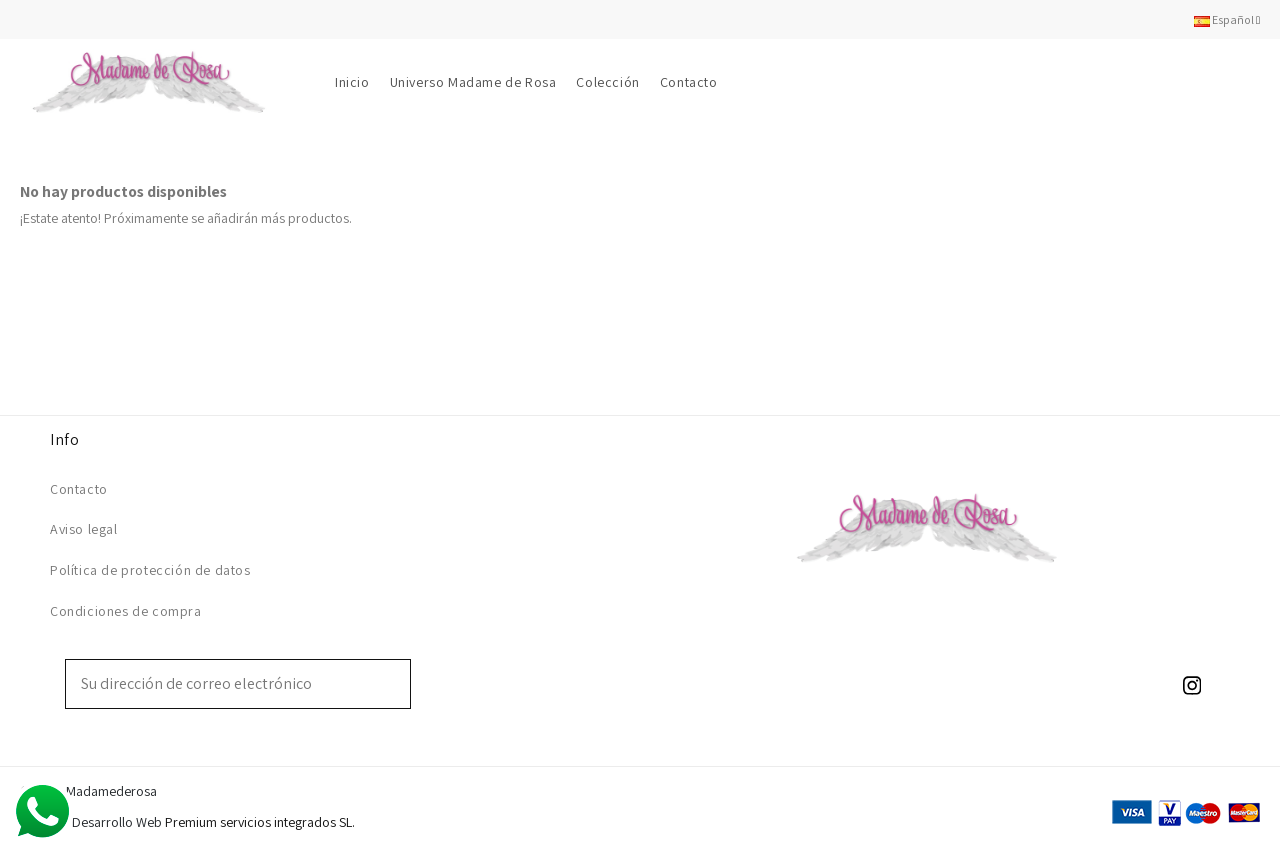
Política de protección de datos (150, 570)
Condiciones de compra (126, 611)
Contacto (79, 489)
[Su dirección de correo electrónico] (224, 684)
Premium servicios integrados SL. (260, 822)
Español (1227, 19)
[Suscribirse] (396, 684)
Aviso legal (84, 529)
